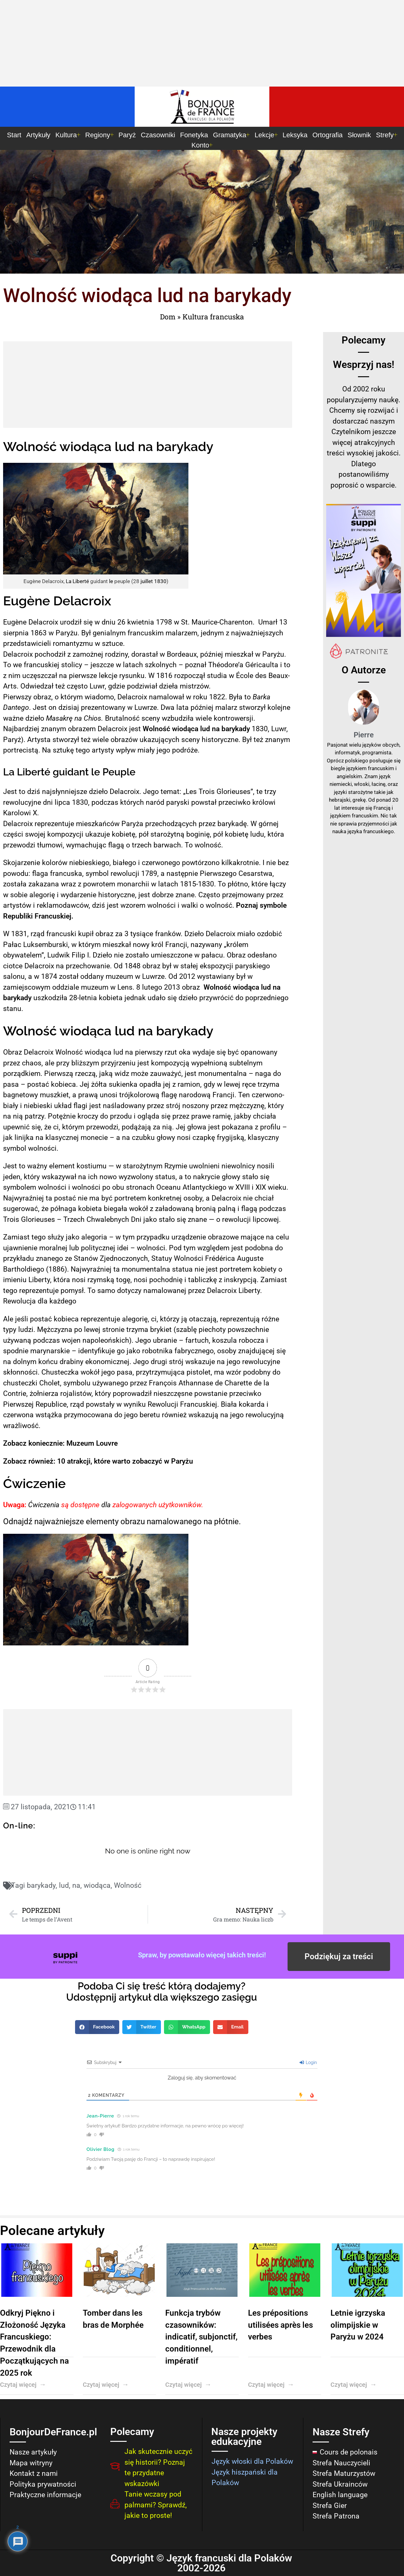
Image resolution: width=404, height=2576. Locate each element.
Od (118, 966)
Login (308, 2062)
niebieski (38, 1106)
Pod (175, 1248)
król (157, 944)
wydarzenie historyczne (98, 895)
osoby (192, 1198)
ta (49, 1198)
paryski (177, 802)
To (7, 665)
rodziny (116, 654)
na (76, 1885)
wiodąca (97, 1885)
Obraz (236, 955)
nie (271, 863)
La (68, 581)
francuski (61, 934)
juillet (147, 581)
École (244, 676)
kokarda (252, 1404)
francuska (66, 873)
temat (170, 791)
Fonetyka (194, 135)
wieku (277, 1187)
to (287, 665)
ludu (257, 834)
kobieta (111, 998)
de (219, 1383)
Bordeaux (182, 654)
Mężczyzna (54, 1329)
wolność (208, 845)
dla (43, 1301)
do (239, 998)
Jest (40, 707)
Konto (202, 145)
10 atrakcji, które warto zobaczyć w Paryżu (125, 1461)
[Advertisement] (202, 45)
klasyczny (263, 1137)
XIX (260, 1187)
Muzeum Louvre (92, 1443)
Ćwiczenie (34, 1483)
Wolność (30, 446)
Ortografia (327, 135)
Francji (176, 944)
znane (185, 895)
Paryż (127, 135)
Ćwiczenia (43, 1505)
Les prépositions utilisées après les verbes (280, 2325)
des (261, 676)
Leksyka (295, 135)
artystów (17, 905)
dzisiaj (68, 707)
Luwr (97, 686)
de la (261, 1383)
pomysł (72, 1290)
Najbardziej (21, 729)
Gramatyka (231, 135)
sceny (150, 718)
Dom (167, 316)
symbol (97, 873)
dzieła (168, 686)
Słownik (359, 135)
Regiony (99, 135)
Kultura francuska (213, 316)
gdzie (116, 686)
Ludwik (58, 955)
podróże (185, 750)
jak (8, 1137)
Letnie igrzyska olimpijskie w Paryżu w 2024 (357, 2325)
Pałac (12, 944)
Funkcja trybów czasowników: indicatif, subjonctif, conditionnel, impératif (201, 2336)
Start (14, 135)
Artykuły (38, 135)
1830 (160, 581)
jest (135, 729)
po (106, 1187)
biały (10, 1106)
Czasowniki (158, 135)
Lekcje (266, 135)
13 (283, 622)
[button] (97, 2027)
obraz (42, 697)
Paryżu (67, 633)
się (88, 622)
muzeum (119, 976)
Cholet (49, 1383)
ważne (13, 718)
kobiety (264, 1269)
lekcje (108, 676)
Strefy (386, 135)
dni (48, 802)
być (233, 1052)
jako (150, 1219)
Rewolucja (19, 1301)
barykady (41, 1885)
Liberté (81, 581)
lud (64, 1885)
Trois (207, 791)
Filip (78, 955)
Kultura (67, 135)
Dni (136, 1219)
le (111, 581)
